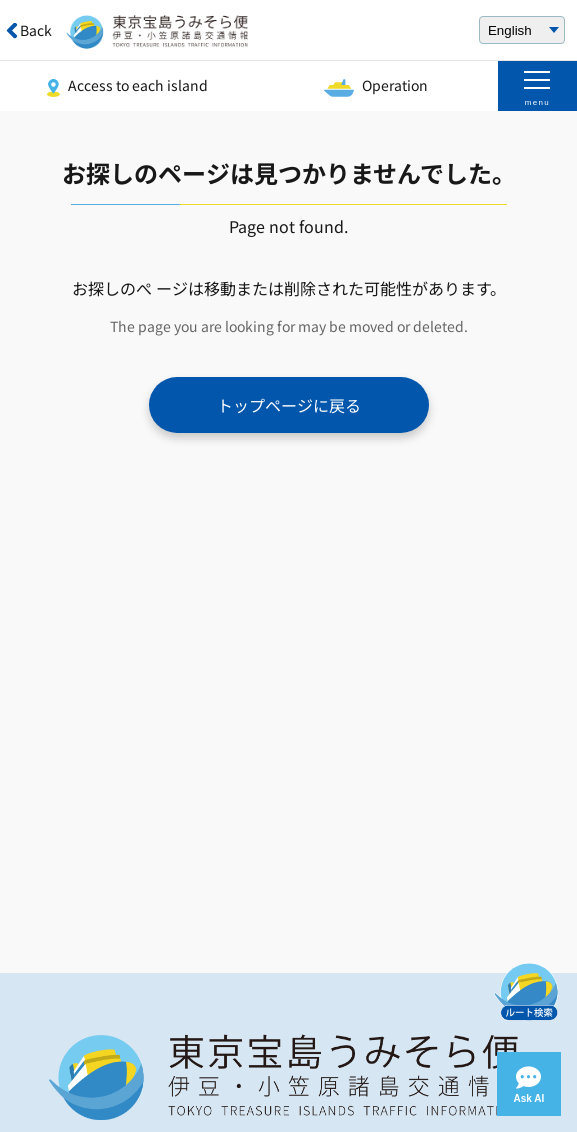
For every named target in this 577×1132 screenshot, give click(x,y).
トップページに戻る (289, 405)
